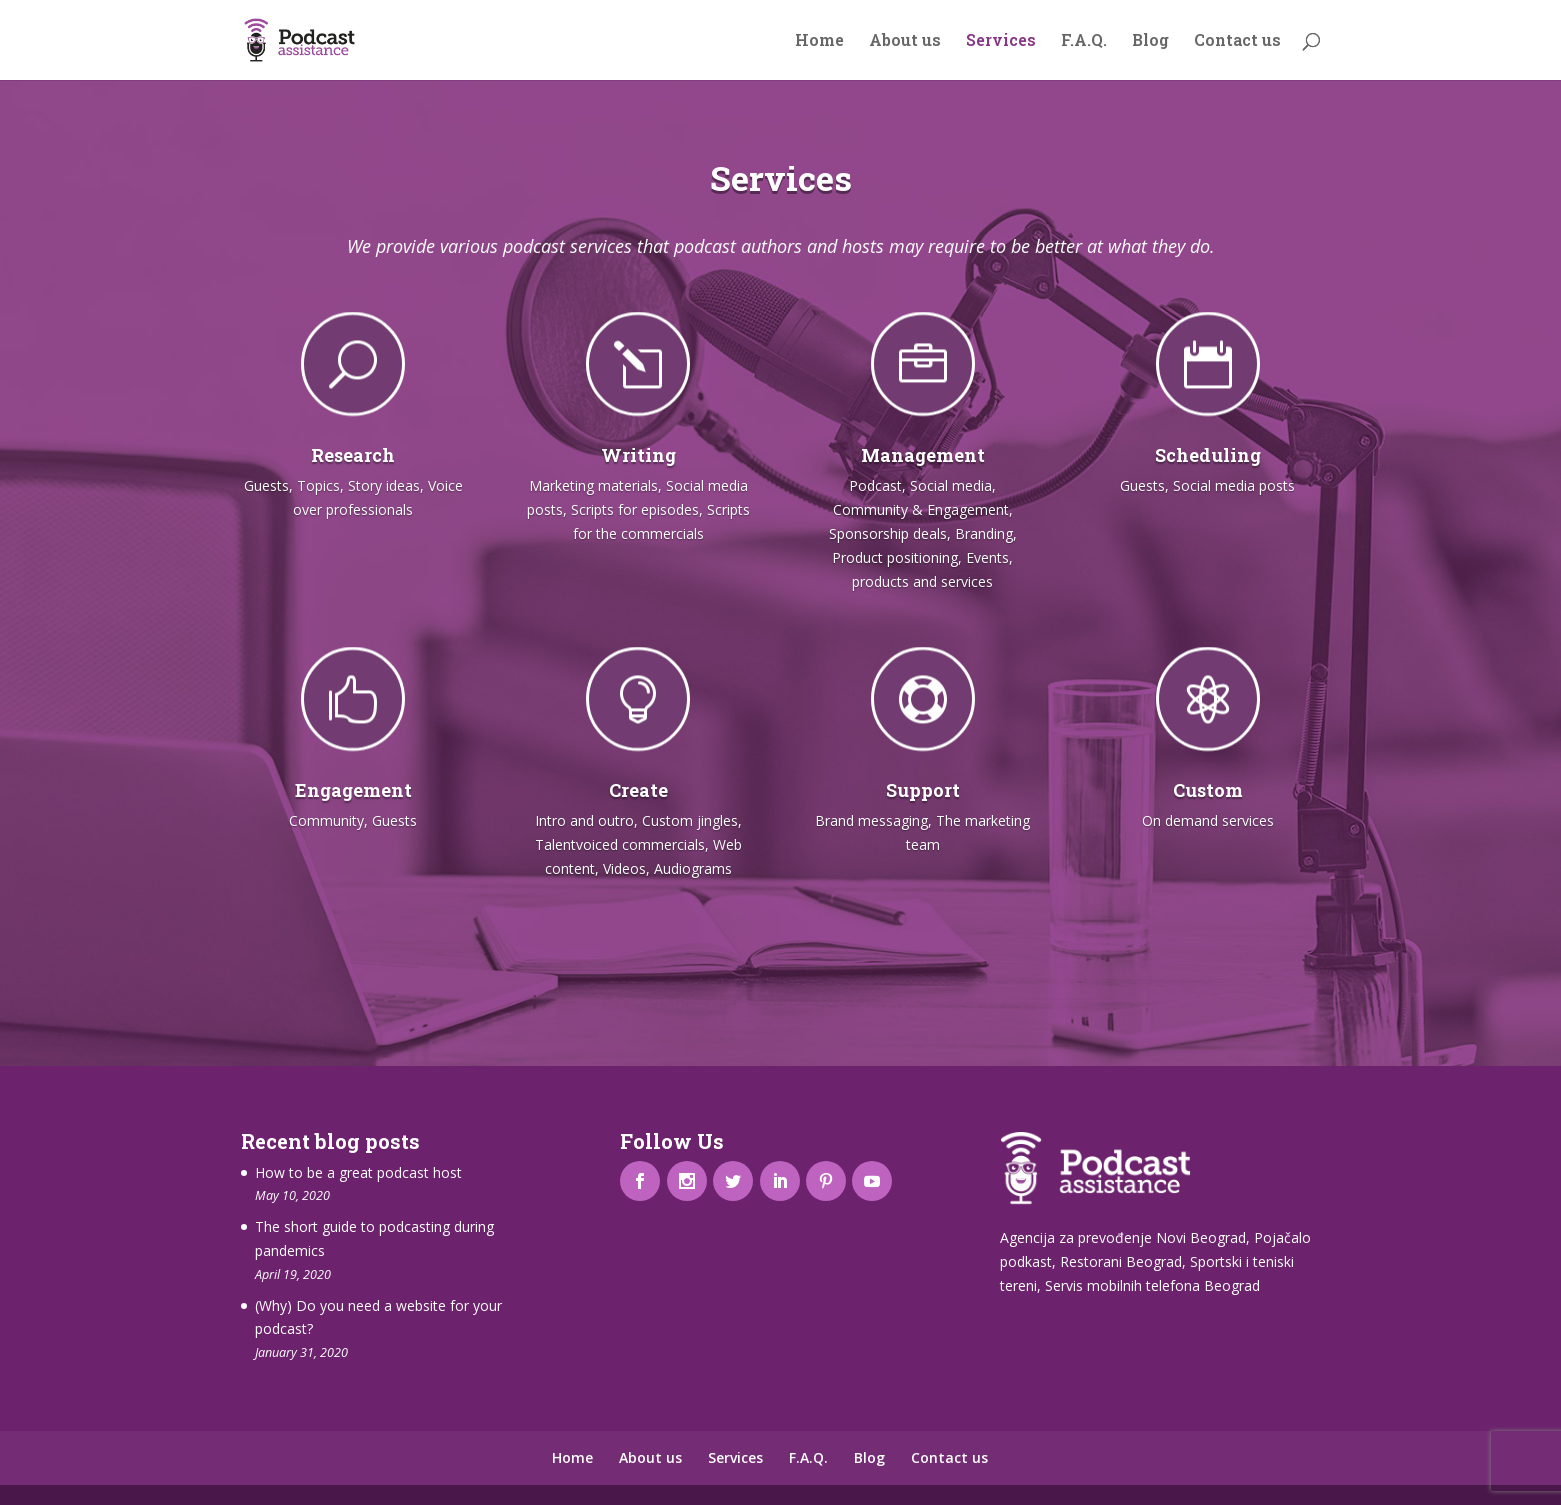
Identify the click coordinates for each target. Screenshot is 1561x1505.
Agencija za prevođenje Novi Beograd (1123, 1237)
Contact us (1237, 41)
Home (819, 41)
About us (905, 41)
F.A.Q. (1084, 41)
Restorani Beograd (1121, 1261)
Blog (1150, 41)
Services (1001, 41)
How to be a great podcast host (358, 1172)
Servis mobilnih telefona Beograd (1152, 1285)
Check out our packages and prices (780, 959)
